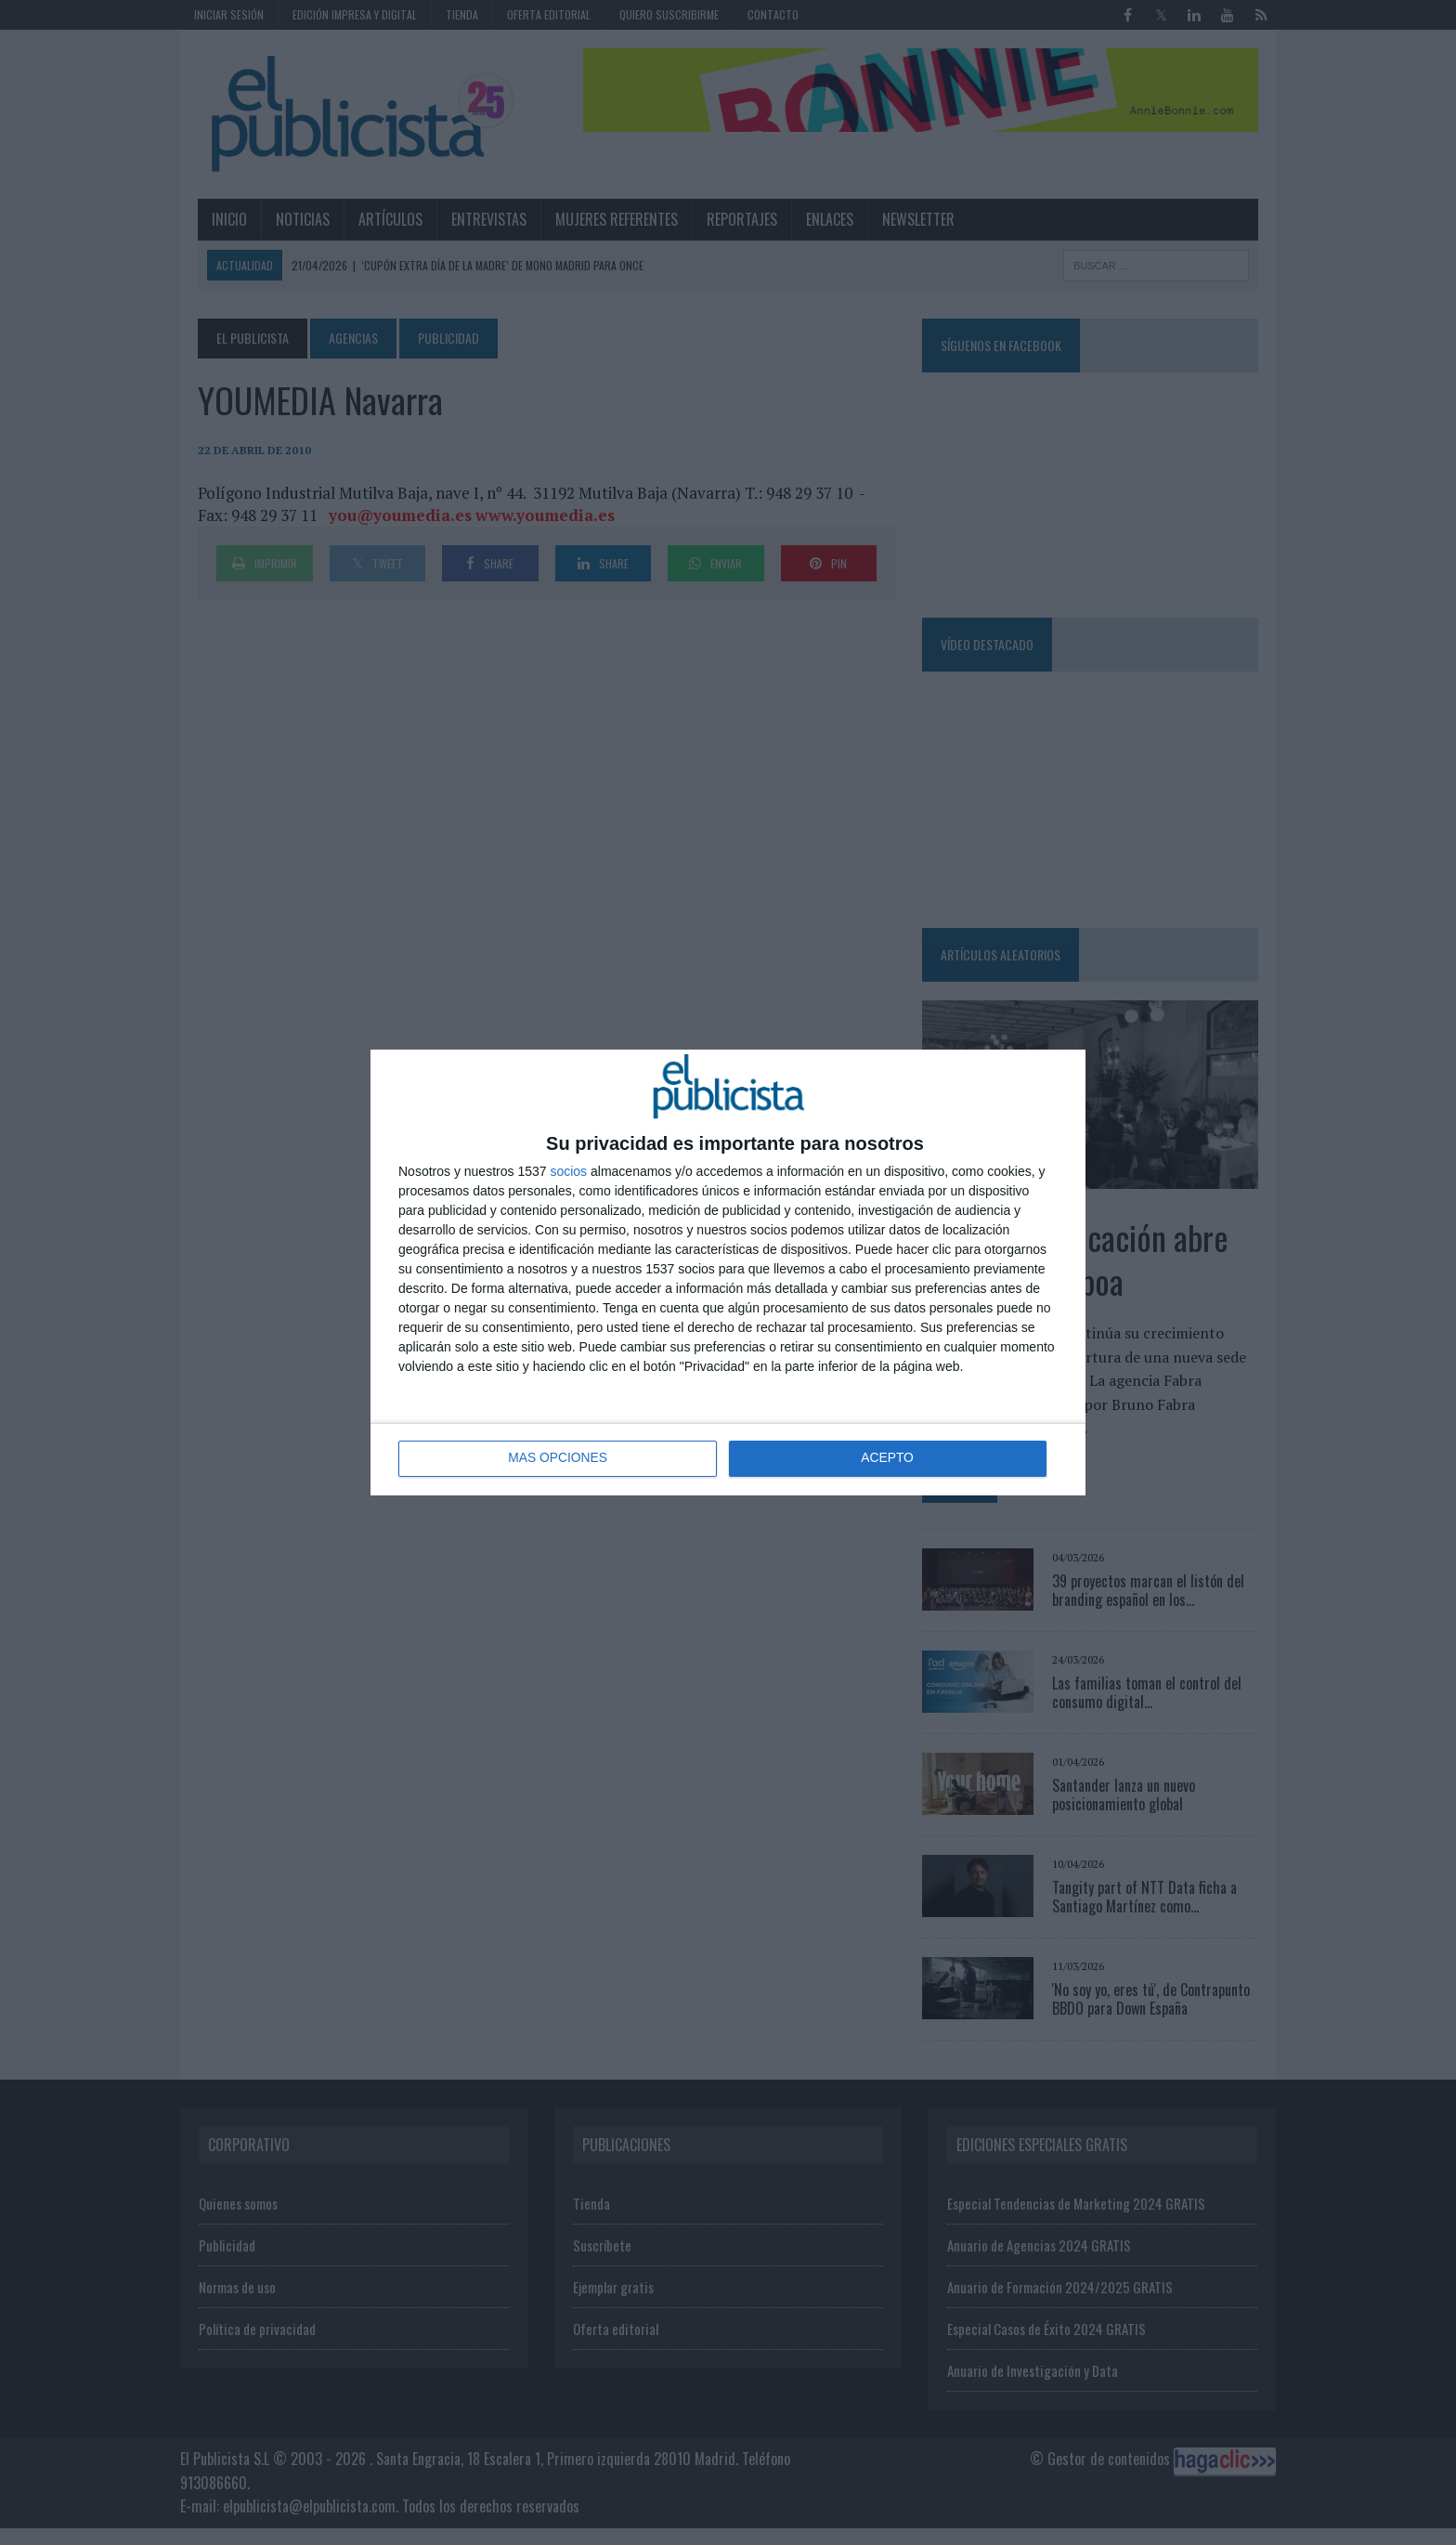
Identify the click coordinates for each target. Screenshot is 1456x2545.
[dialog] (728, 1272)
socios (568, 1171)
